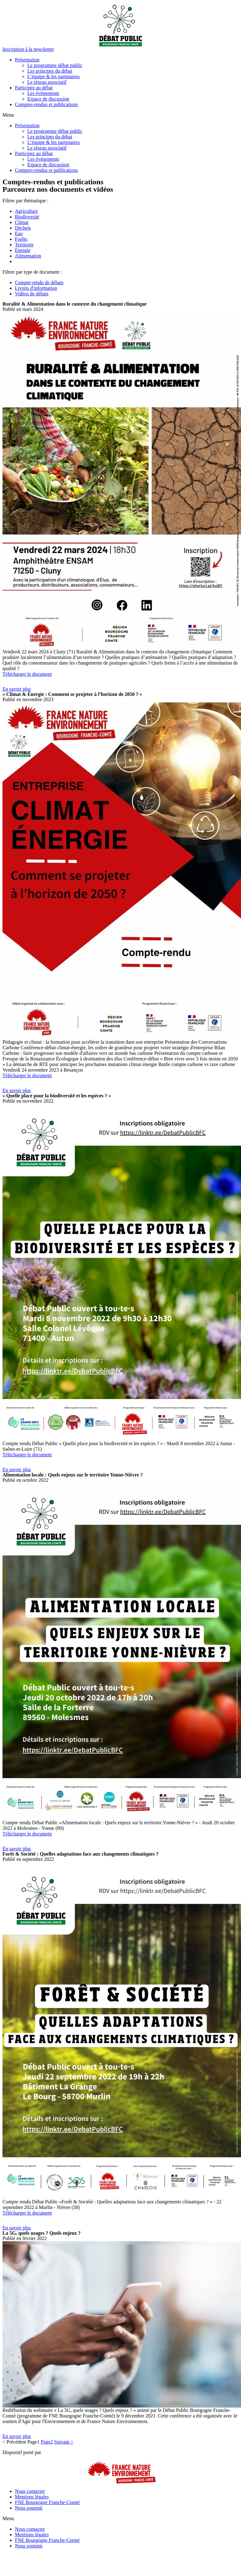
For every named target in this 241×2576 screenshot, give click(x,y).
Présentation (27, 59)
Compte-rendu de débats (39, 282)
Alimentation (28, 255)
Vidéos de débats (31, 293)
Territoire (24, 244)
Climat (22, 222)
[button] (28, 49)
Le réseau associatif (46, 82)
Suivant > (63, 2441)
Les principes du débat (49, 71)
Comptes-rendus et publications (46, 104)
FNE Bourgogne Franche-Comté (47, 2502)
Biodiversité (27, 216)
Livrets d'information (36, 288)
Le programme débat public (54, 65)
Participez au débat (34, 87)
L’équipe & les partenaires (53, 76)
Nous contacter (30, 2491)
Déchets (23, 228)
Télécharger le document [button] (27, 674)
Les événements (43, 93)
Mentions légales (32, 2496)
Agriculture (26, 211)
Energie (22, 250)
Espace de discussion (48, 98)
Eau (19, 233)
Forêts (21, 239)
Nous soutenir (29, 2508)
